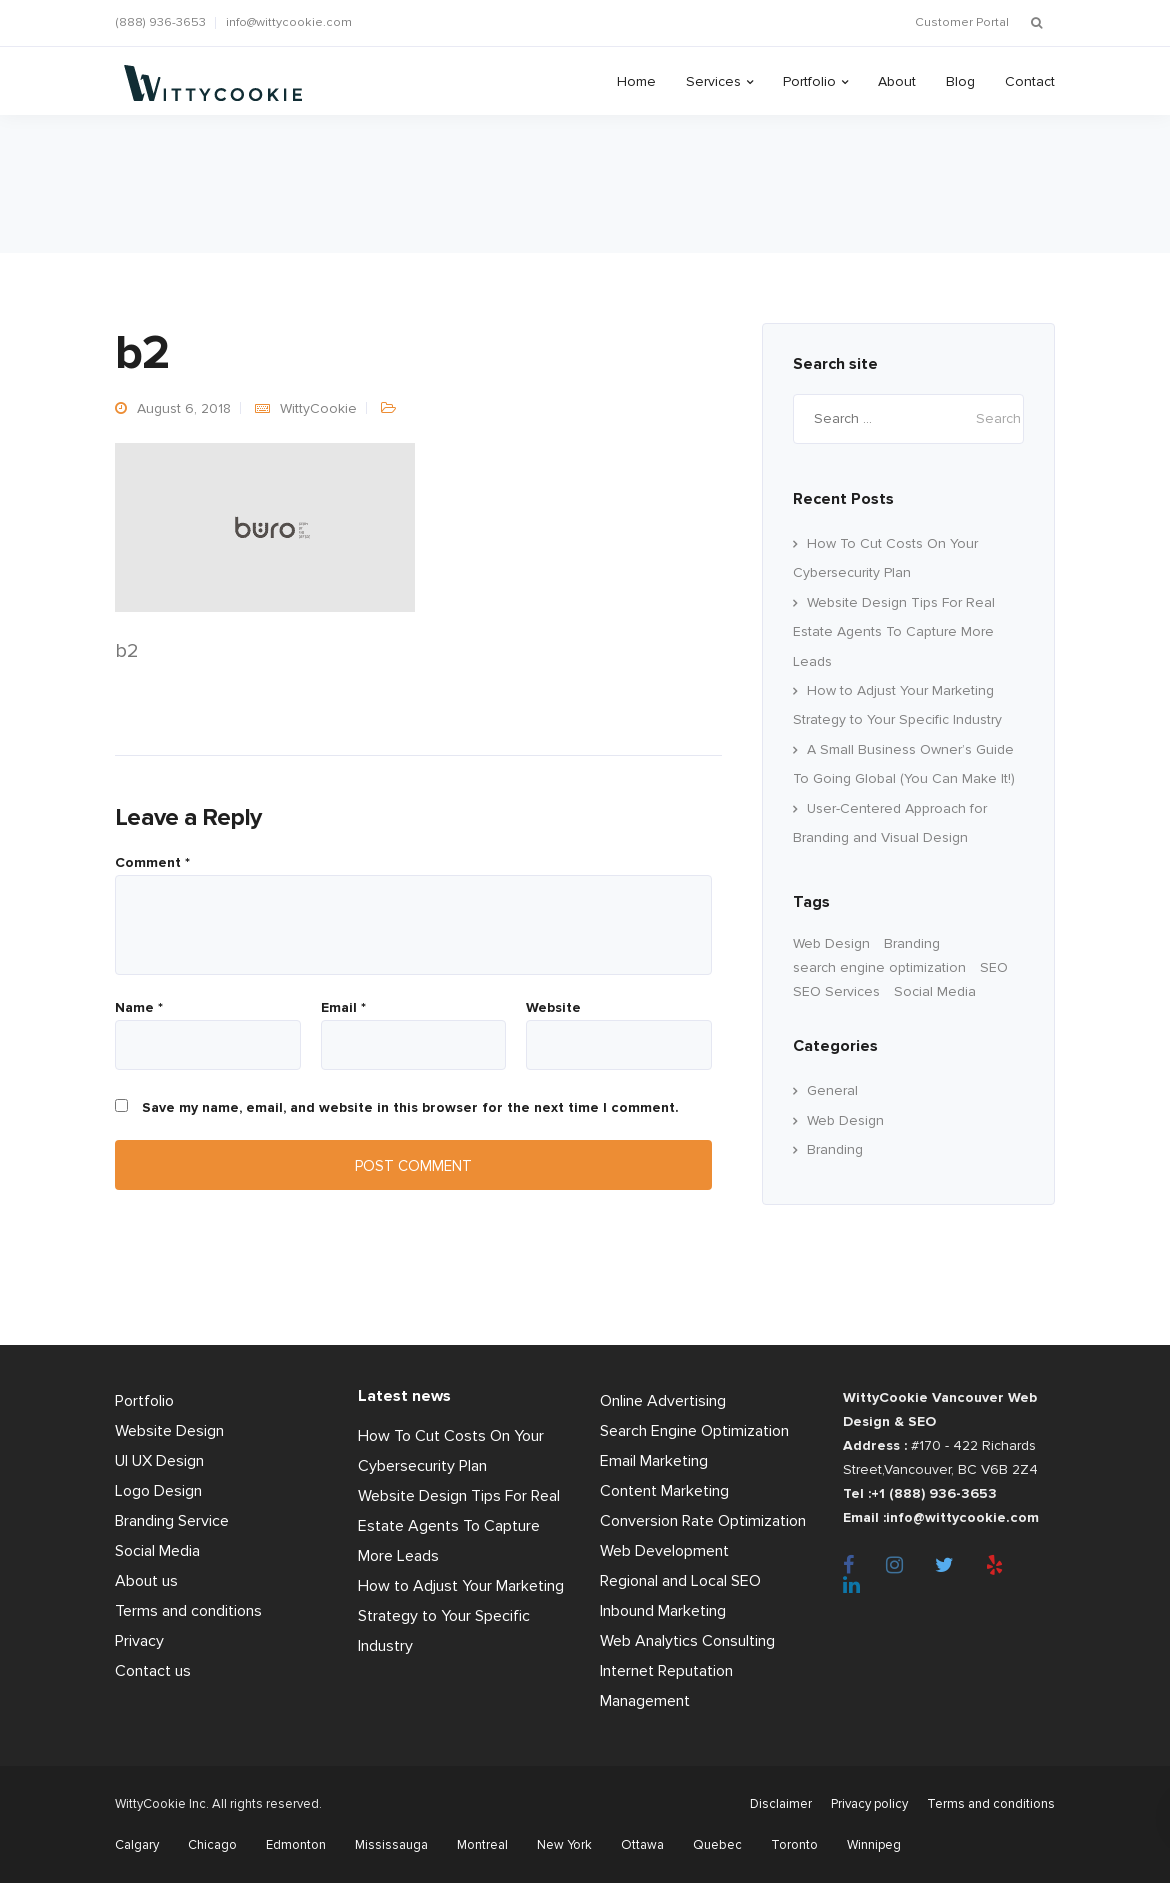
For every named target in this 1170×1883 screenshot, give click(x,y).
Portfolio (809, 81)
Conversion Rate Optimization (703, 1521)
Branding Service (172, 1521)
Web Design (845, 1120)
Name (139, 1008)
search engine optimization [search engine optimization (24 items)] (879, 967)
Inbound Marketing (663, 1611)
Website (553, 1008)
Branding (835, 1149)
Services (713, 81)
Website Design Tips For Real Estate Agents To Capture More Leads (894, 632)
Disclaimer (781, 1804)
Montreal (482, 1845)
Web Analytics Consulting (687, 1641)
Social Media (157, 1551)
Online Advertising (663, 1401)
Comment (152, 863)
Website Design (169, 1431)
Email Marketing (654, 1461)
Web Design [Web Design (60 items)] (831, 943)
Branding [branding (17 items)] (912, 943)
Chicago (212, 1845)
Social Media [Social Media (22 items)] (935, 991)
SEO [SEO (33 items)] (994, 967)
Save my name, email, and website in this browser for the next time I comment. (410, 1108)
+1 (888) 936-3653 (934, 1493)
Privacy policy (869, 1804)
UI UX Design (159, 1461)
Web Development (664, 1551)
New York (564, 1845)
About (897, 81)
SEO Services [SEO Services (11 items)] (836, 991)
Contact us (153, 1671)
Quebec (717, 1845)
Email (343, 1008)
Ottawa (642, 1845)
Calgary (137, 1845)
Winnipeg (874, 1845)
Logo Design (158, 1491)
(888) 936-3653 (160, 22)
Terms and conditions (188, 1611)
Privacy (139, 1641)
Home (636, 81)
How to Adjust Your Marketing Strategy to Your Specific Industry (461, 1616)
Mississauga (391, 1845)
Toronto (794, 1845)
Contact (1030, 81)
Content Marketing (664, 1491)
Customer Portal (962, 22)
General (832, 1090)
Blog (960, 81)
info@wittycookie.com (289, 22)
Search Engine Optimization (694, 1431)
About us (146, 1581)
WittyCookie (318, 408)
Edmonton (296, 1845)
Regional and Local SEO (680, 1581)
